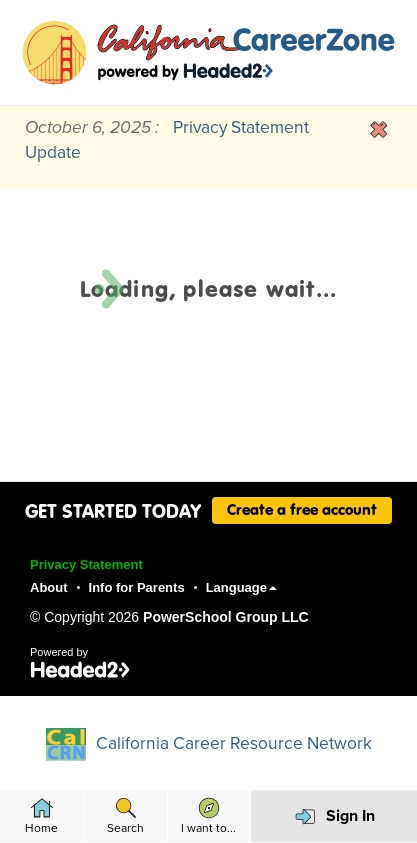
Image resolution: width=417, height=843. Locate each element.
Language (241, 587)
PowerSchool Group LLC (226, 617)
